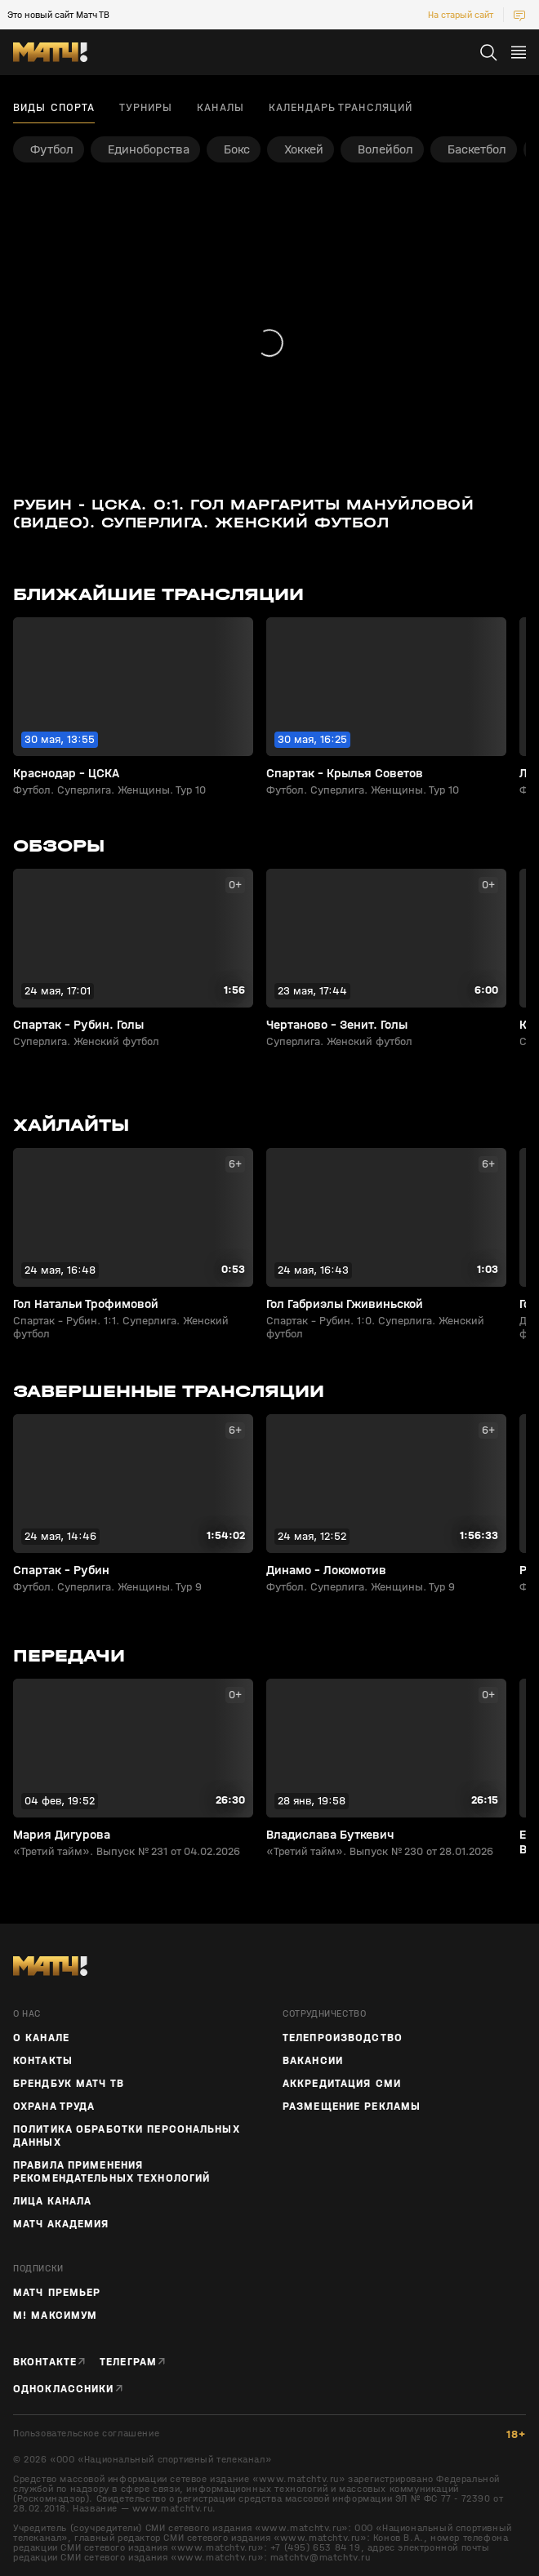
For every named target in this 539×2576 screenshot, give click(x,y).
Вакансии (313, 2060)
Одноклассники (63, 2389)
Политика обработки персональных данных (126, 2136)
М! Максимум (55, 2315)
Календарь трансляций (340, 107)
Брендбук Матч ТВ (68, 2083)
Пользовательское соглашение (86, 2433)
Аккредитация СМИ (342, 2083)
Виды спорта (54, 107)
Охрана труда (54, 2106)
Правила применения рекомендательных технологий (111, 2172)
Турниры (145, 107)
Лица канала (52, 2201)
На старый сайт (460, 14)
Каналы (220, 107)
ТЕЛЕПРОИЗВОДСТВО (343, 2037)
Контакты (43, 2060)
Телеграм (128, 2362)
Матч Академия (61, 2224)
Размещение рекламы (352, 2106)
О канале (41, 2037)
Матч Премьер (56, 2292)
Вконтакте (45, 2362)
